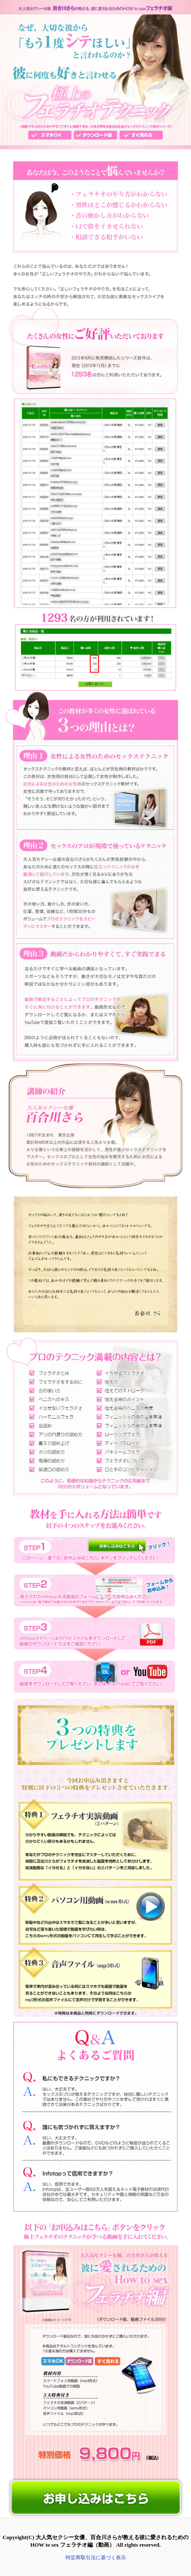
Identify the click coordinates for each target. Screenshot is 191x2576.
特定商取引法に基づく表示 (95, 2557)
